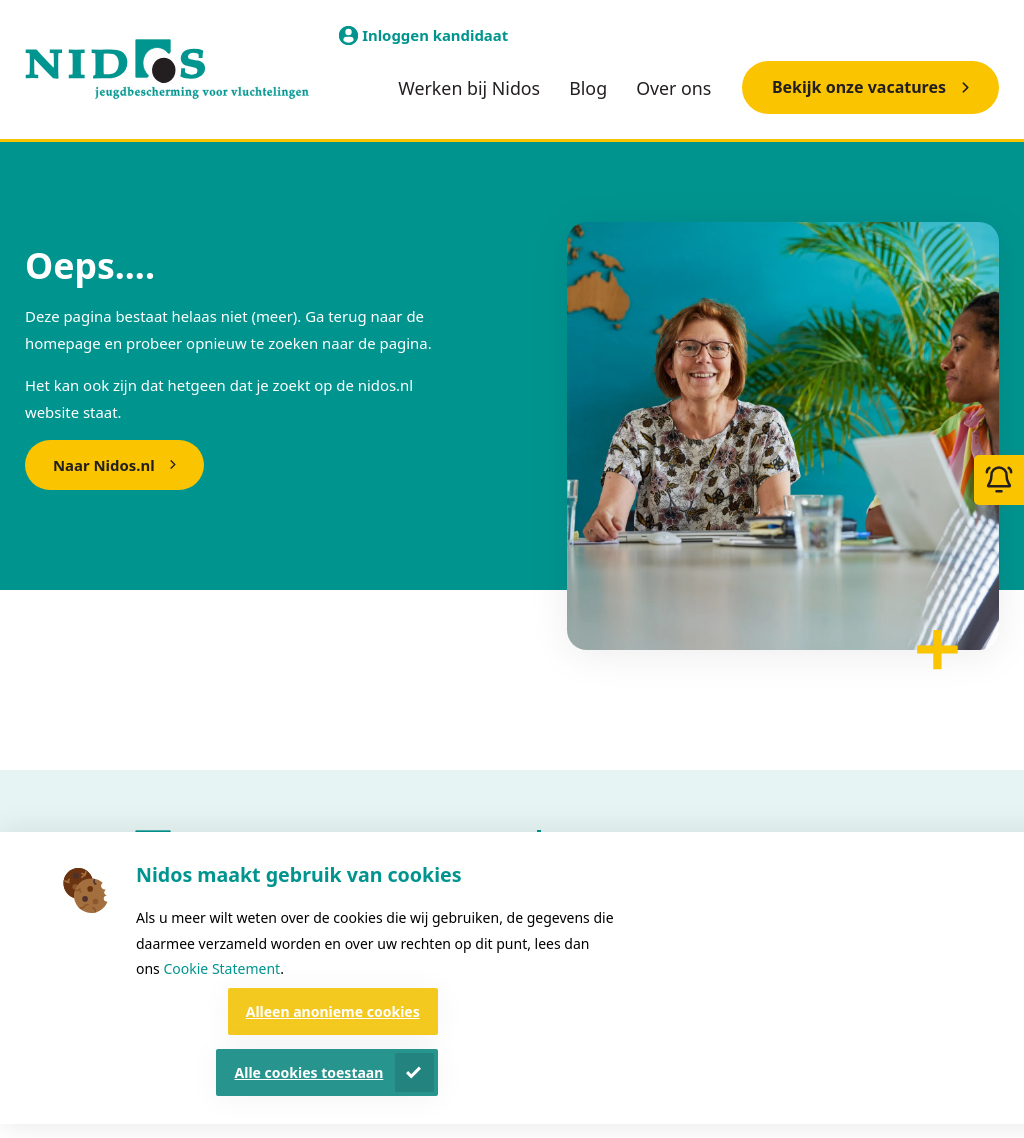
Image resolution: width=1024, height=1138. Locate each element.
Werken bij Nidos (469, 88)
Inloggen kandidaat (435, 35)
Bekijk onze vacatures (859, 87)
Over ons (673, 88)
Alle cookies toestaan (309, 1072)
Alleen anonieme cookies (333, 1011)
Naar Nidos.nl (104, 465)
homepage (63, 343)
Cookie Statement (221, 968)
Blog (588, 88)
